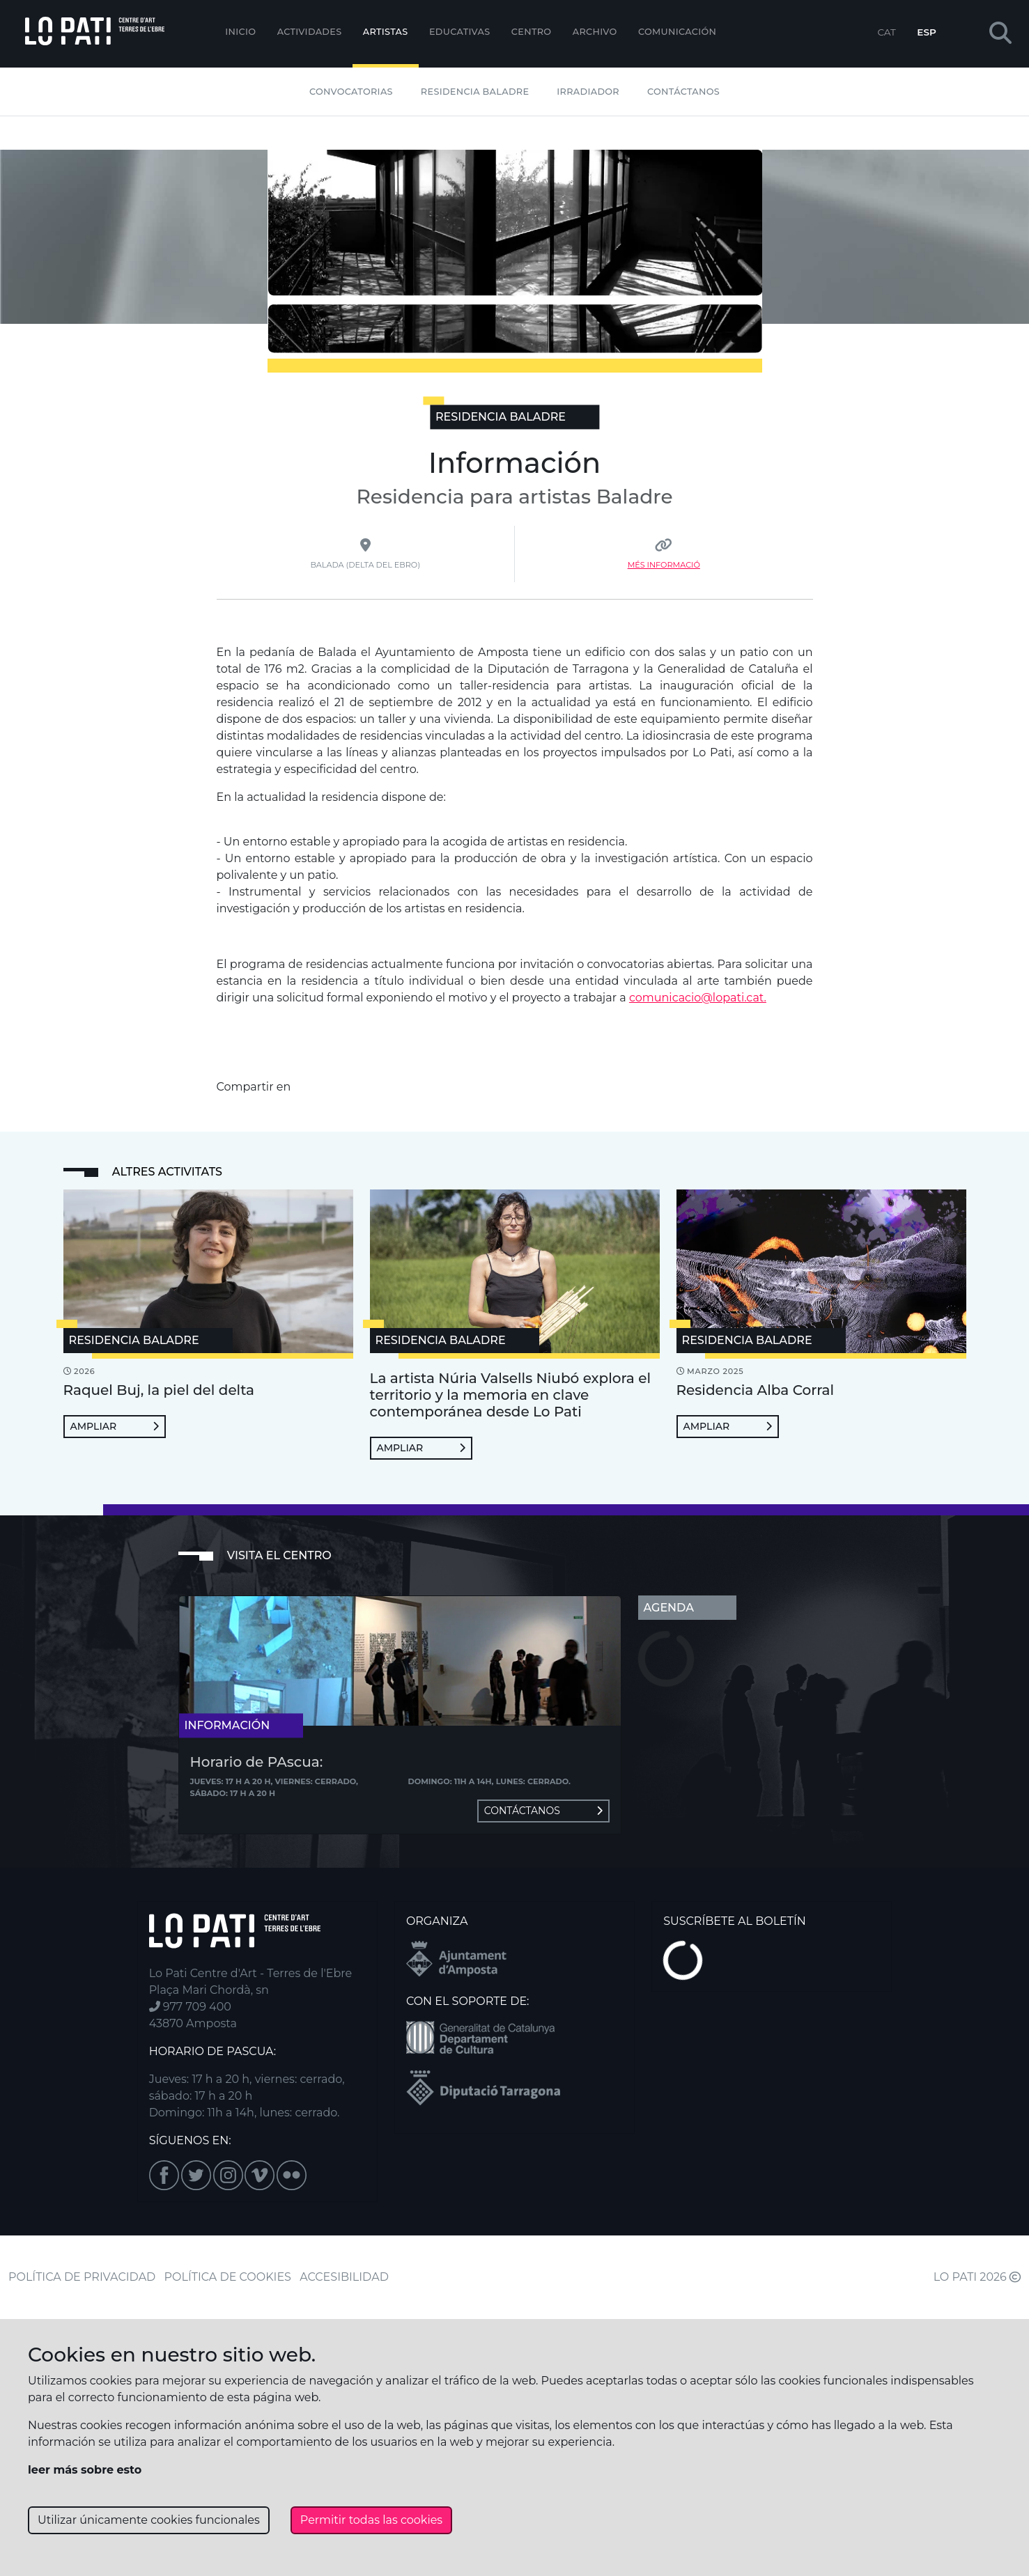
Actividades (309, 31)
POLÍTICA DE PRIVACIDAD (81, 2277)
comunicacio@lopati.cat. (697, 997)
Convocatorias (351, 91)
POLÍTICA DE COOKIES (227, 2277)
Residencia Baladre (475, 91)
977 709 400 (190, 2006)
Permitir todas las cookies (371, 2520)
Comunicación (677, 31)
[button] (1000, 34)
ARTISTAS (385, 31)
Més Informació (664, 565)
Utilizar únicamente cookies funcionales (149, 2520)
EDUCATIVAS (459, 31)
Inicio (240, 31)
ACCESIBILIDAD (344, 2277)
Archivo (595, 31)
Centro (531, 31)
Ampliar (114, 1426)
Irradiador (588, 91)
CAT (886, 32)
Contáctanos (683, 91)
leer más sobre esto (84, 2469)
